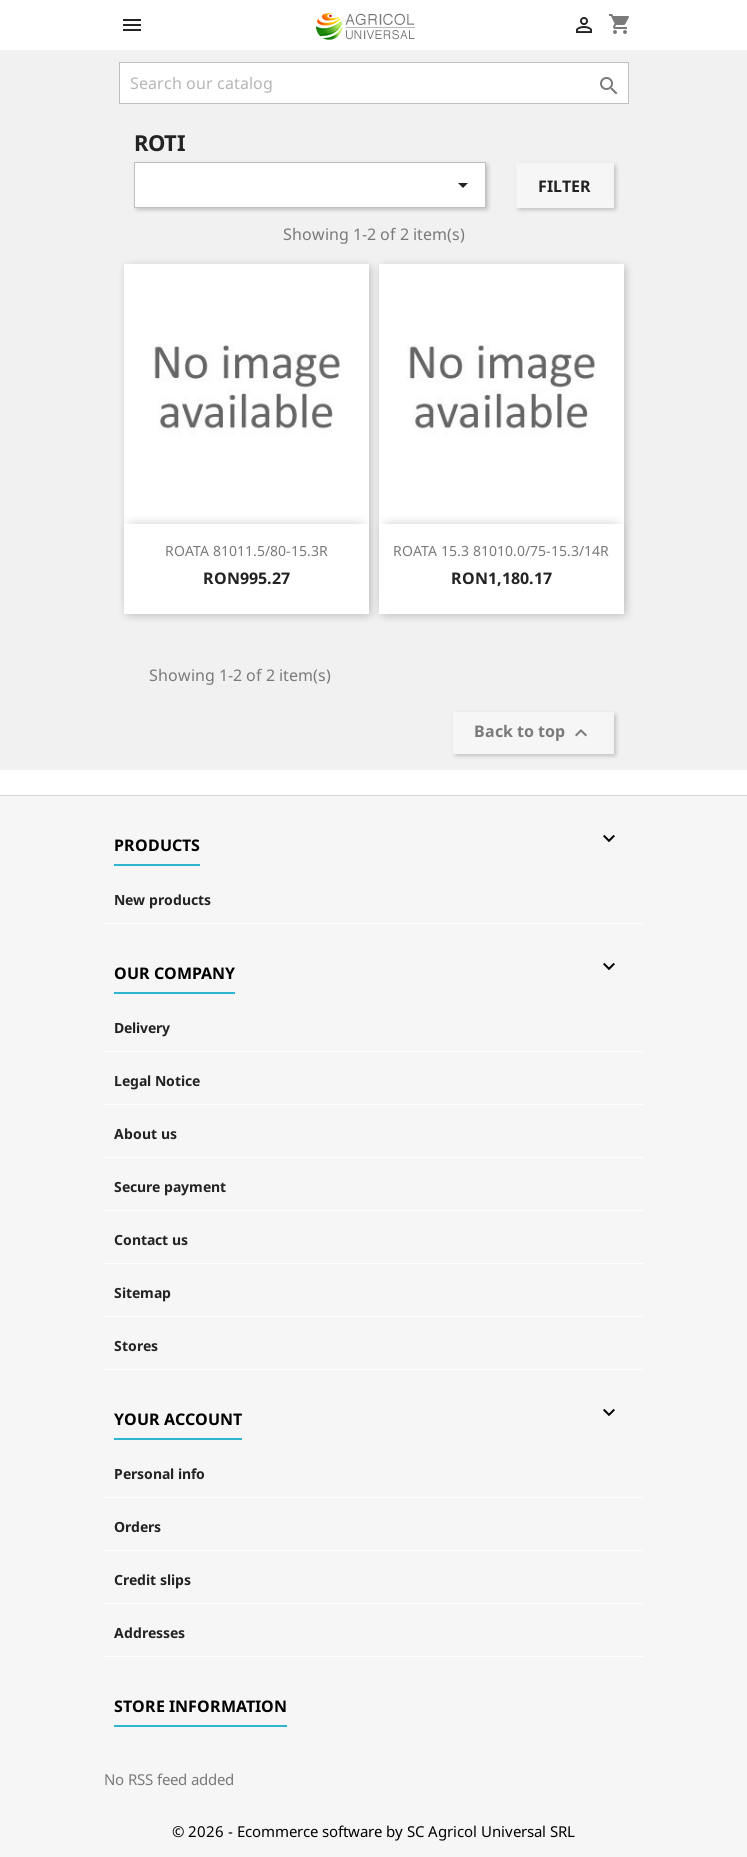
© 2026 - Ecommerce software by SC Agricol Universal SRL (373, 1831)
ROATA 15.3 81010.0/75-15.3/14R (501, 550)
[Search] (374, 83)
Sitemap (142, 1292)
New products (162, 899)
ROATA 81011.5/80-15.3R (246, 550)
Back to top (533, 733)
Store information (200, 1706)
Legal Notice (157, 1080)
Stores (136, 1345)
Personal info (159, 1473)
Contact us (151, 1239)
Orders (137, 1526)
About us (145, 1133)
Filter (564, 186)
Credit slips (152, 1579)
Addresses (149, 1632)
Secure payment (170, 1186)
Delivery (142, 1027)
